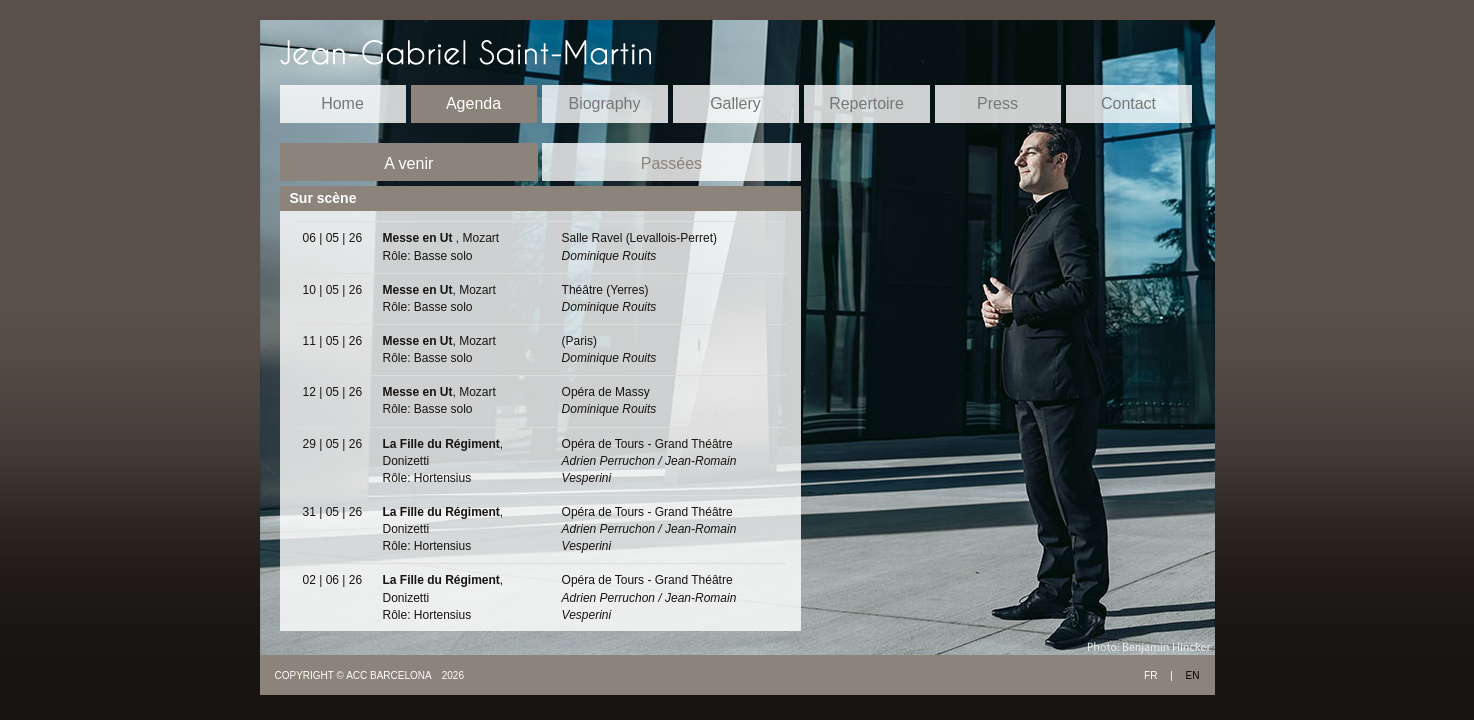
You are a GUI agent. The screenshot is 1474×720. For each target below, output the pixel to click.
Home (342, 103)
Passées (671, 163)
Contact (1128, 103)
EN (1193, 675)
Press (997, 103)
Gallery (735, 103)
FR (1150, 675)
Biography (604, 103)
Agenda (473, 103)
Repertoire (866, 103)
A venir (408, 163)
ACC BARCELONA (389, 675)
